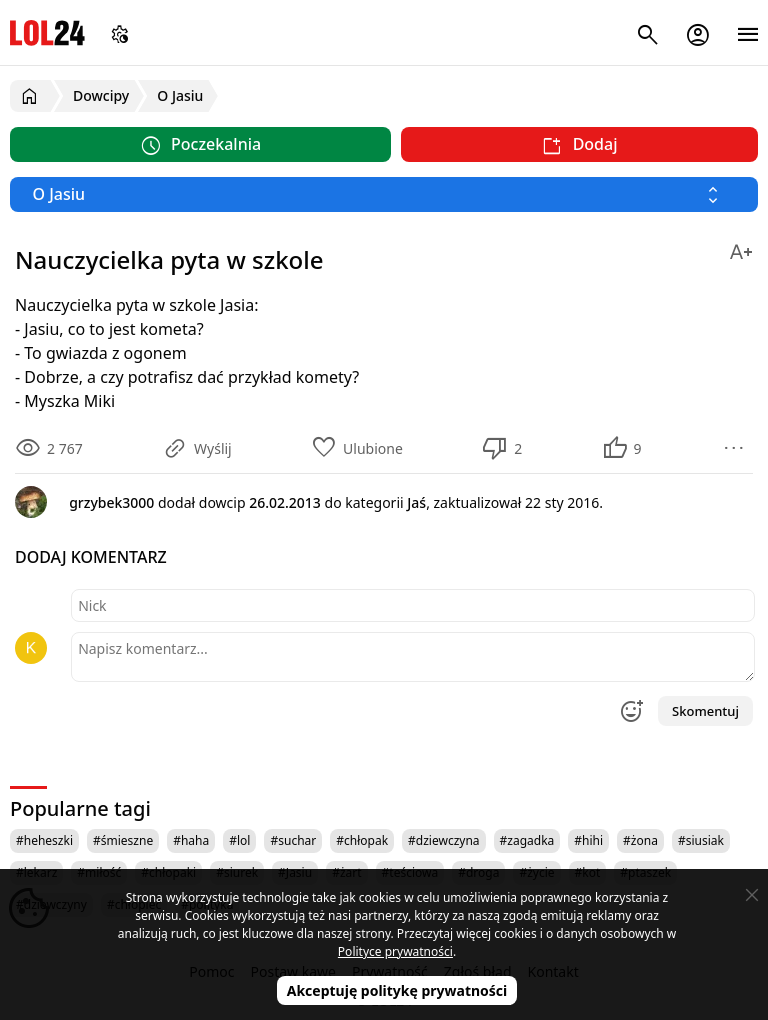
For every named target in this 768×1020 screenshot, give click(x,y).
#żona (640, 840)
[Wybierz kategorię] (384, 194)
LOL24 (47, 32)
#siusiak (701, 840)
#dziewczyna (444, 840)
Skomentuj (705, 711)
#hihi (588, 840)
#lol (239, 840)
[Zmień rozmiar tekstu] (741, 248)
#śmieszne (123, 840)
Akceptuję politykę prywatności (397, 990)
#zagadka (527, 840)
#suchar (293, 840)
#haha (191, 840)
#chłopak (362, 840)
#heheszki (44, 840)
